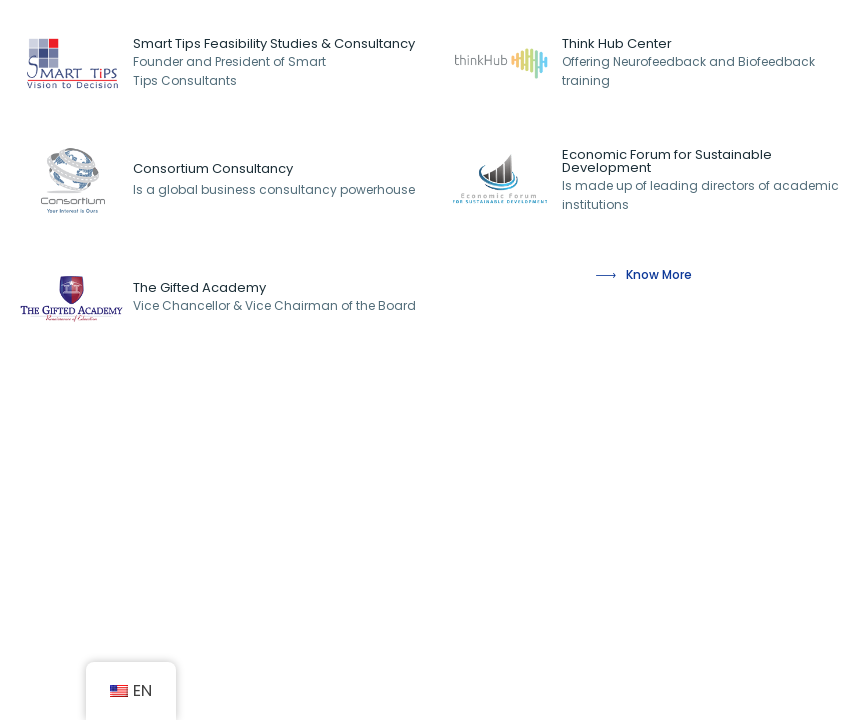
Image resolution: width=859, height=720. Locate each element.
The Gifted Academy (199, 287)
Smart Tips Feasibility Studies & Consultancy (274, 43)
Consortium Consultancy (213, 168)
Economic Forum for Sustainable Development (667, 161)
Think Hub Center (617, 43)
